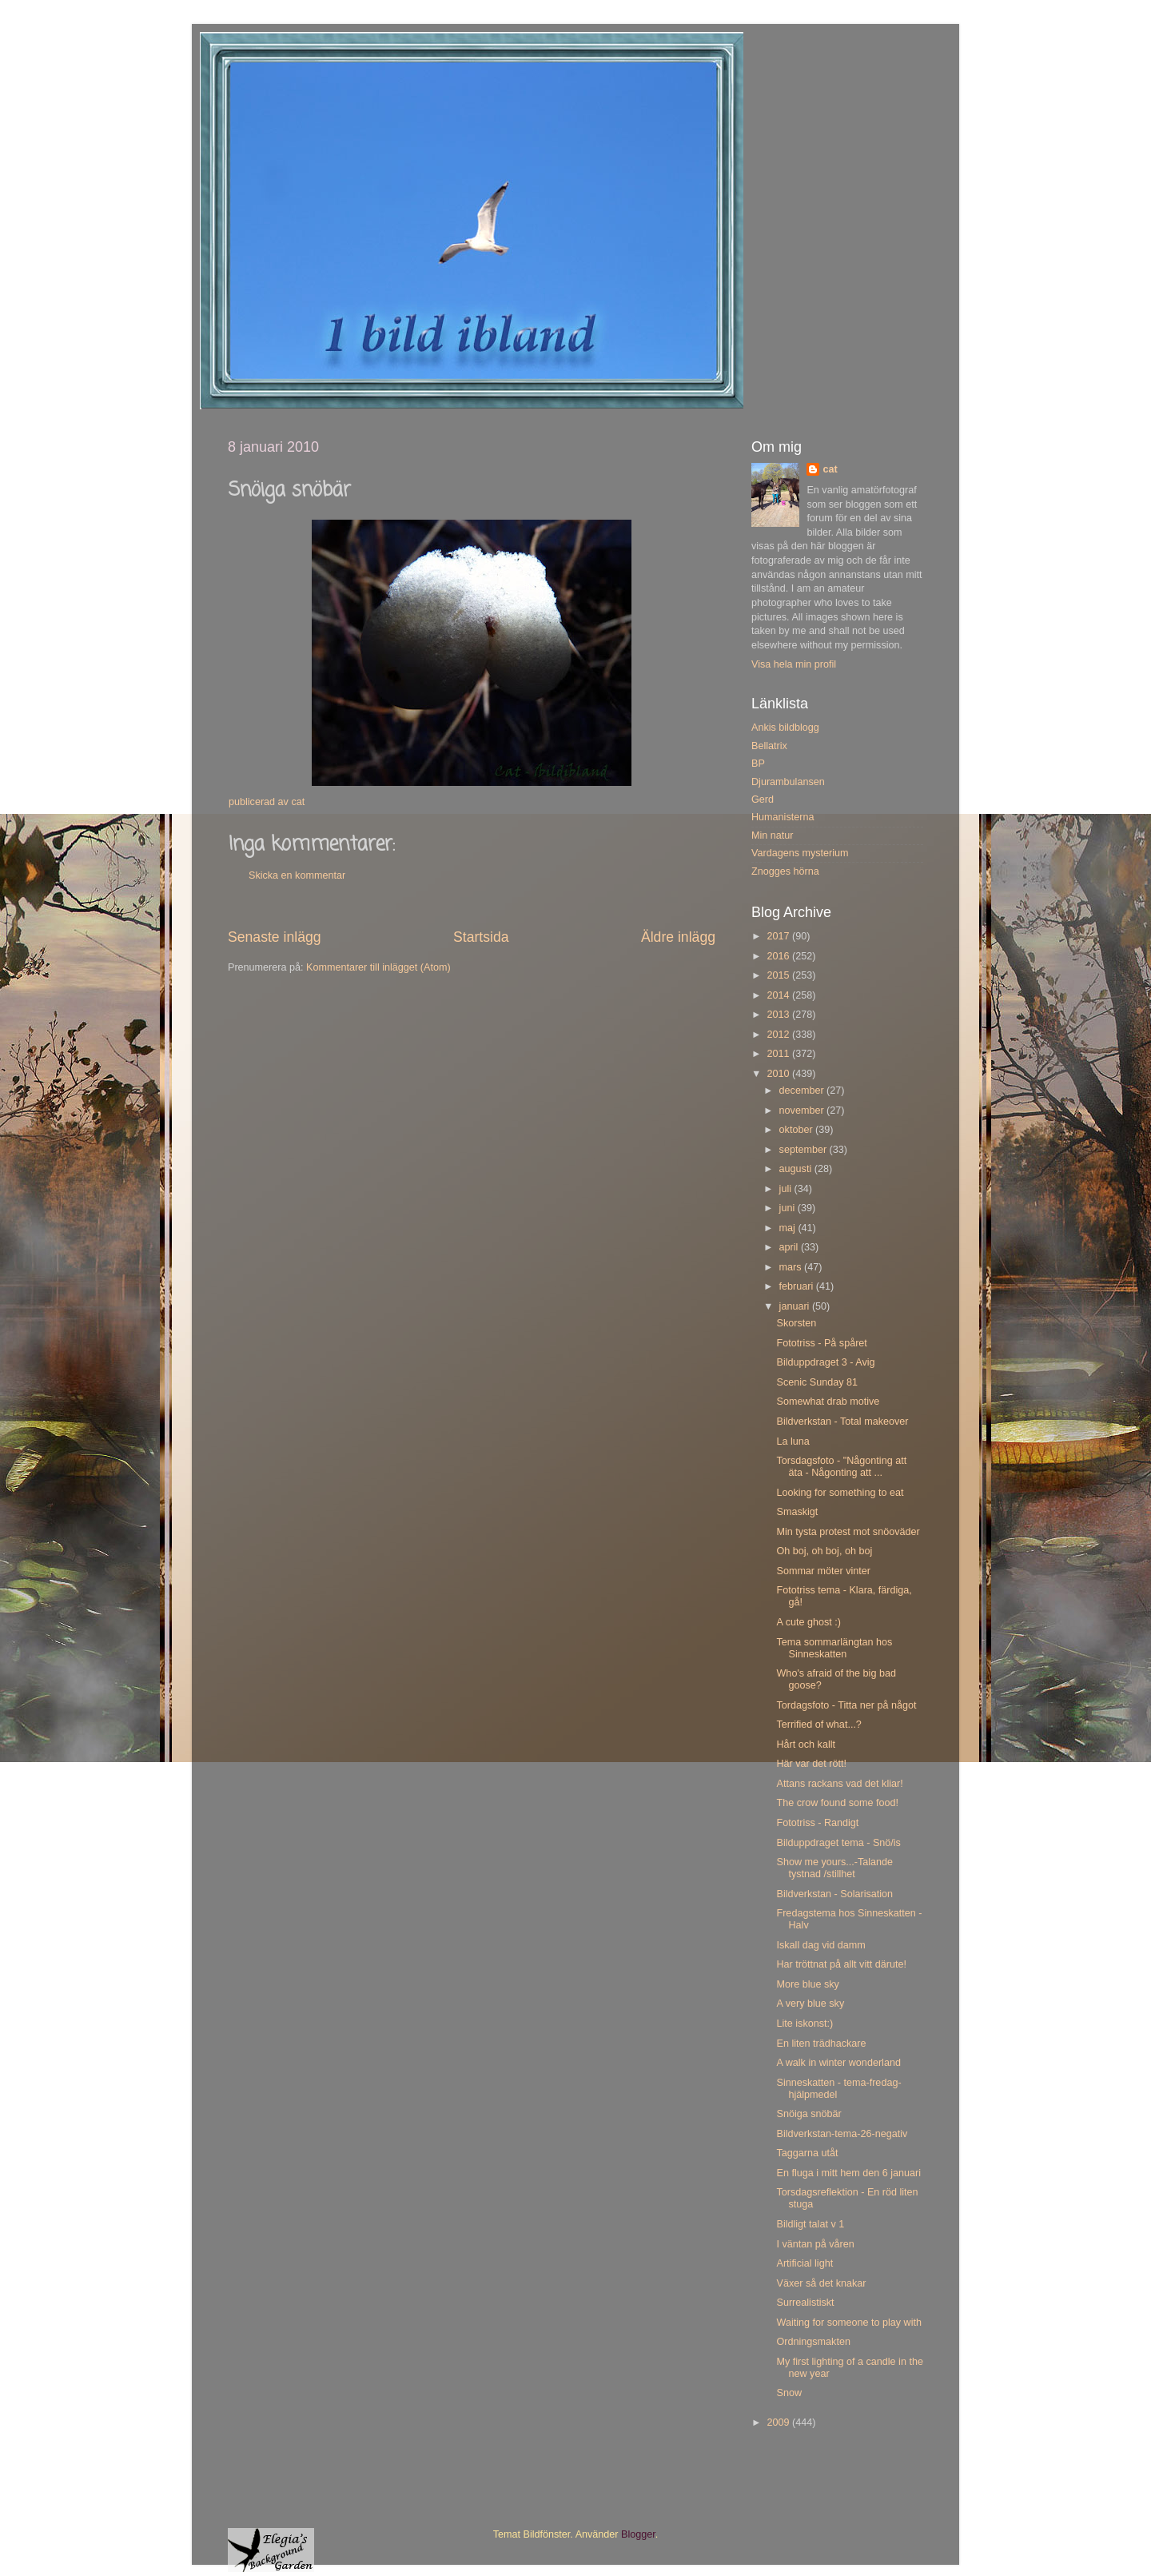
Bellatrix (769, 746)
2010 (779, 1073)
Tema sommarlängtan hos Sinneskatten (834, 1648)
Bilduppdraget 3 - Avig (825, 1362)
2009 (779, 2422)
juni (788, 1208)
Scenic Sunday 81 (817, 1382)
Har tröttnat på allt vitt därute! (841, 1964)
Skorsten (796, 1323)
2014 (779, 995)
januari (795, 1306)
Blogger (638, 2534)
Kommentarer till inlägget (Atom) (378, 967)
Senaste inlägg (274, 937)
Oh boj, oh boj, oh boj (824, 1551)
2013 (779, 1014)
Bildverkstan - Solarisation (834, 1894)
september (804, 1149)
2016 (779, 956)
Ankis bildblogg (785, 727)
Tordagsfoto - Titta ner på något (846, 1705)
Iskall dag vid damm (820, 1945)
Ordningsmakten (813, 2341)
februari (797, 1286)
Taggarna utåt (807, 2153)
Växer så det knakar (821, 2283)
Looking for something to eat (839, 1492)
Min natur (772, 835)
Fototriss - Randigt (817, 1822)
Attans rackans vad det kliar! (839, 1783)
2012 (779, 1034)
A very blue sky (810, 2003)
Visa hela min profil (793, 664)
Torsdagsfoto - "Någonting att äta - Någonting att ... (841, 1466)
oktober (797, 1129)
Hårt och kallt (805, 1744)
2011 (779, 1053)
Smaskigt (797, 1511)
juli (787, 1188)
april (790, 1247)
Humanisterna (782, 817)
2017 (779, 936)
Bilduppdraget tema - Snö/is (838, 1842)
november (803, 1110)
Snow (789, 2393)
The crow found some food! (837, 1802)
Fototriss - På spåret (821, 1343)
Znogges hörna (785, 871)
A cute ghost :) (808, 1622)
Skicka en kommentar (297, 875)
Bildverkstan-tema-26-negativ (841, 2133)
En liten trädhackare (821, 2043)
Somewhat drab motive (827, 1401)
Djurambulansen (788, 782)
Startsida (481, 937)
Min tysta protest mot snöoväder (847, 1531)
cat (829, 469)
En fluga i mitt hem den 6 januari (848, 2173)
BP (758, 763)
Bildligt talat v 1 (810, 2224)
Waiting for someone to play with (849, 2322)
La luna (792, 1441)
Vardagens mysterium (800, 853)
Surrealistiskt (805, 2302)
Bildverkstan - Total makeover (842, 1421)
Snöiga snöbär (808, 2113)
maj (789, 1228)
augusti (796, 1168)
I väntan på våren (815, 2244)
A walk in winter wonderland (838, 2062)
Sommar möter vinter (823, 1571)
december (803, 1090)
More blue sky (807, 1984)
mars (791, 1267)
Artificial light (804, 2263)
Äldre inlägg (678, 937)
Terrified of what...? (818, 1724)
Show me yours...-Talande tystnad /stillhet (834, 1868)
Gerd (762, 799)
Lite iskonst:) (804, 2023)
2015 (779, 975)
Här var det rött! (811, 1763)
